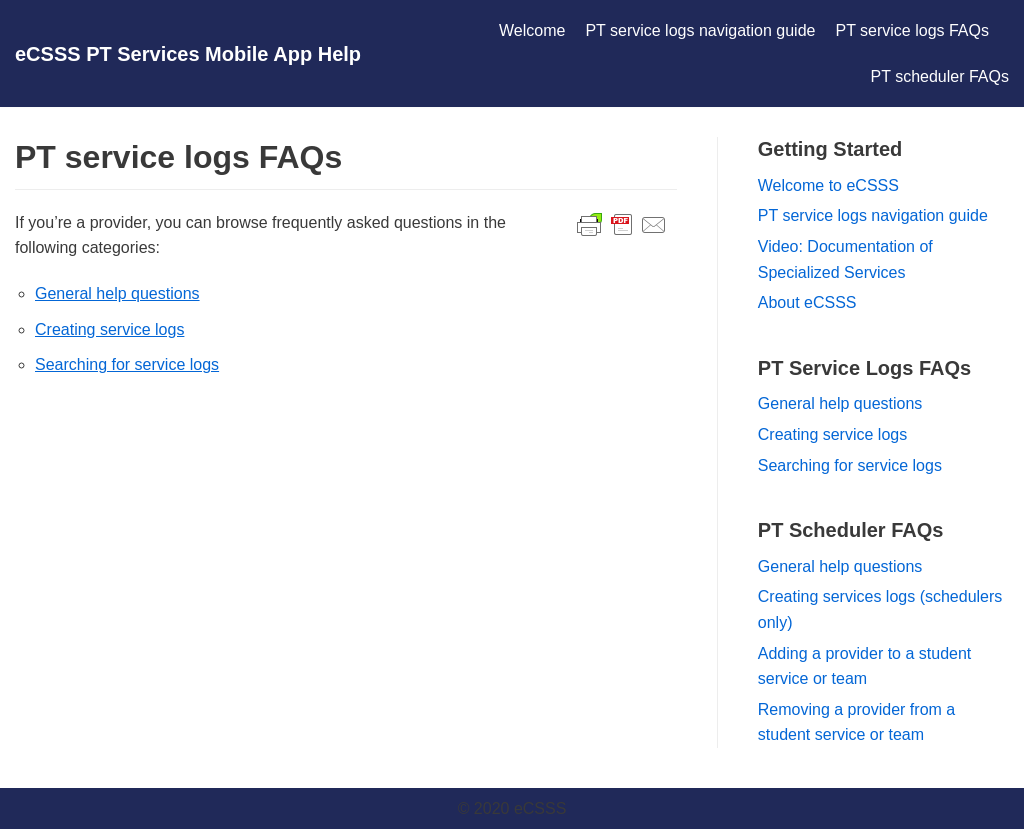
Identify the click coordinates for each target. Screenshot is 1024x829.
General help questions (117, 293)
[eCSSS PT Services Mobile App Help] (188, 54)
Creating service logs (109, 329)
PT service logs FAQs (912, 30)
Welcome (532, 30)
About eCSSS (807, 302)
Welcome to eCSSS (828, 185)
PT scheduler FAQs (940, 76)
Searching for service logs (127, 364)
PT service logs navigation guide (700, 30)
